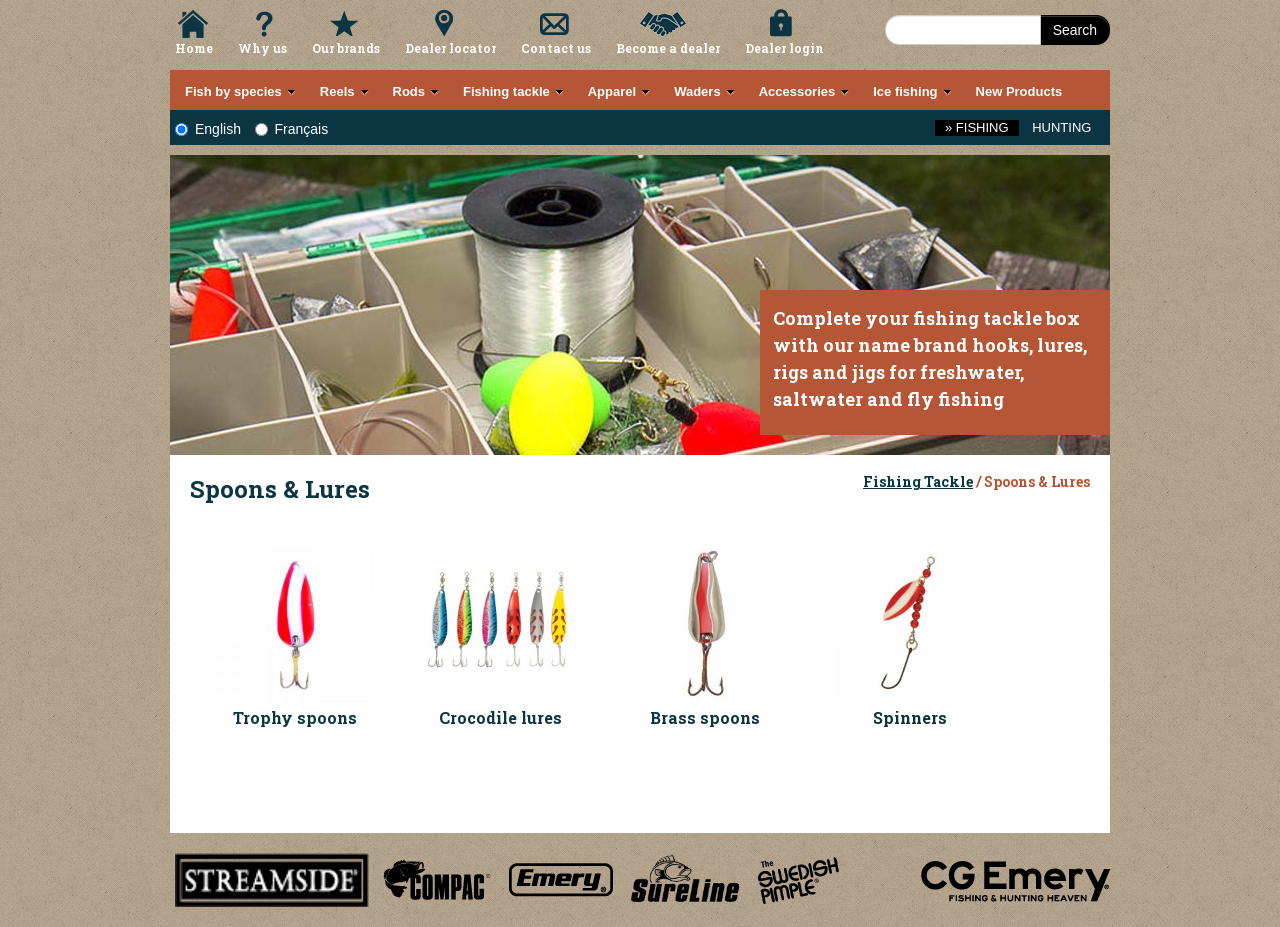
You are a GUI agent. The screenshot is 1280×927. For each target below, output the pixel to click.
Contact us (556, 48)
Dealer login (784, 48)
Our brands (346, 48)
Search (1075, 30)
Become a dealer (668, 48)
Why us (262, 48)
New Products (1019, 91)
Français (292, 129)
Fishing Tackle (918, 481)
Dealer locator (450, 48)
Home (194, 48)
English (208, 129)
